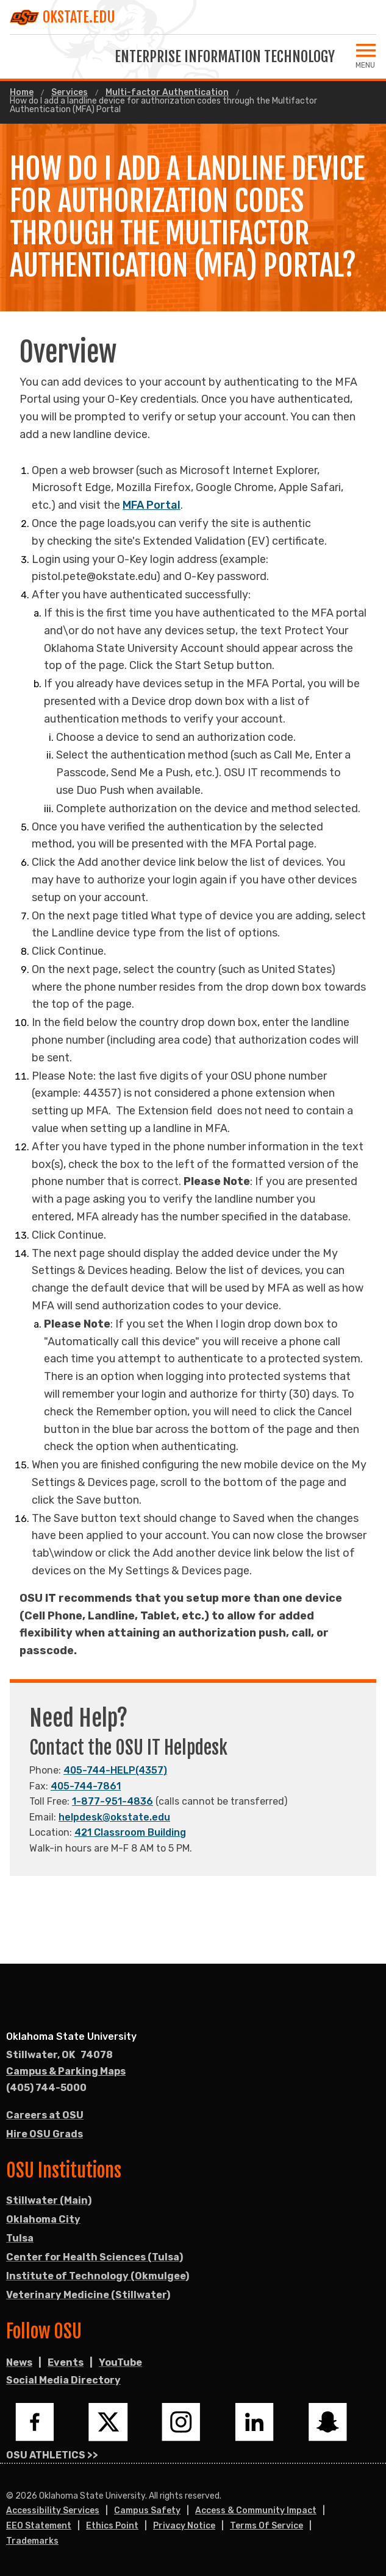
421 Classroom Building (130, 1832)
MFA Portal (151, 505)
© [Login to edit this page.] (9, 2496)
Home (22, 92)
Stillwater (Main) (48, 2200)
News (19, 2362)
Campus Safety (147, 2510)
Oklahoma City (43, 2219)
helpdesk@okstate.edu (114, 1817)
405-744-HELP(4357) (115, 1770)
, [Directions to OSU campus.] (59, 2055)
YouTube (120, 2362)
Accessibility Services (52, 2510)
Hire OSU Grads (44, 2134)
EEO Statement (38, 2526)
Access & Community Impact (255, 2510)
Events (66, 2362)
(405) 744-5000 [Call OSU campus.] (46, 2087)
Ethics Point (112, 2526)
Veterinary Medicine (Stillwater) (88, 2295)
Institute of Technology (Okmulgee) (97, 2276)
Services (69, 92)
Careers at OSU (45, 2115)
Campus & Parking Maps (66, 2071)
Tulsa (20, 2238)
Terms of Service (266, 2526)
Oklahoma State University (71, 2036)
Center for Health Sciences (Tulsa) (94, 2257)
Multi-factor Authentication (167, 92)
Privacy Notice (184, 2526)
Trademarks (32, 2541)
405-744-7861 (86, 1786)
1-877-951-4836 (112, 1801)
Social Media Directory (63, 2380)
